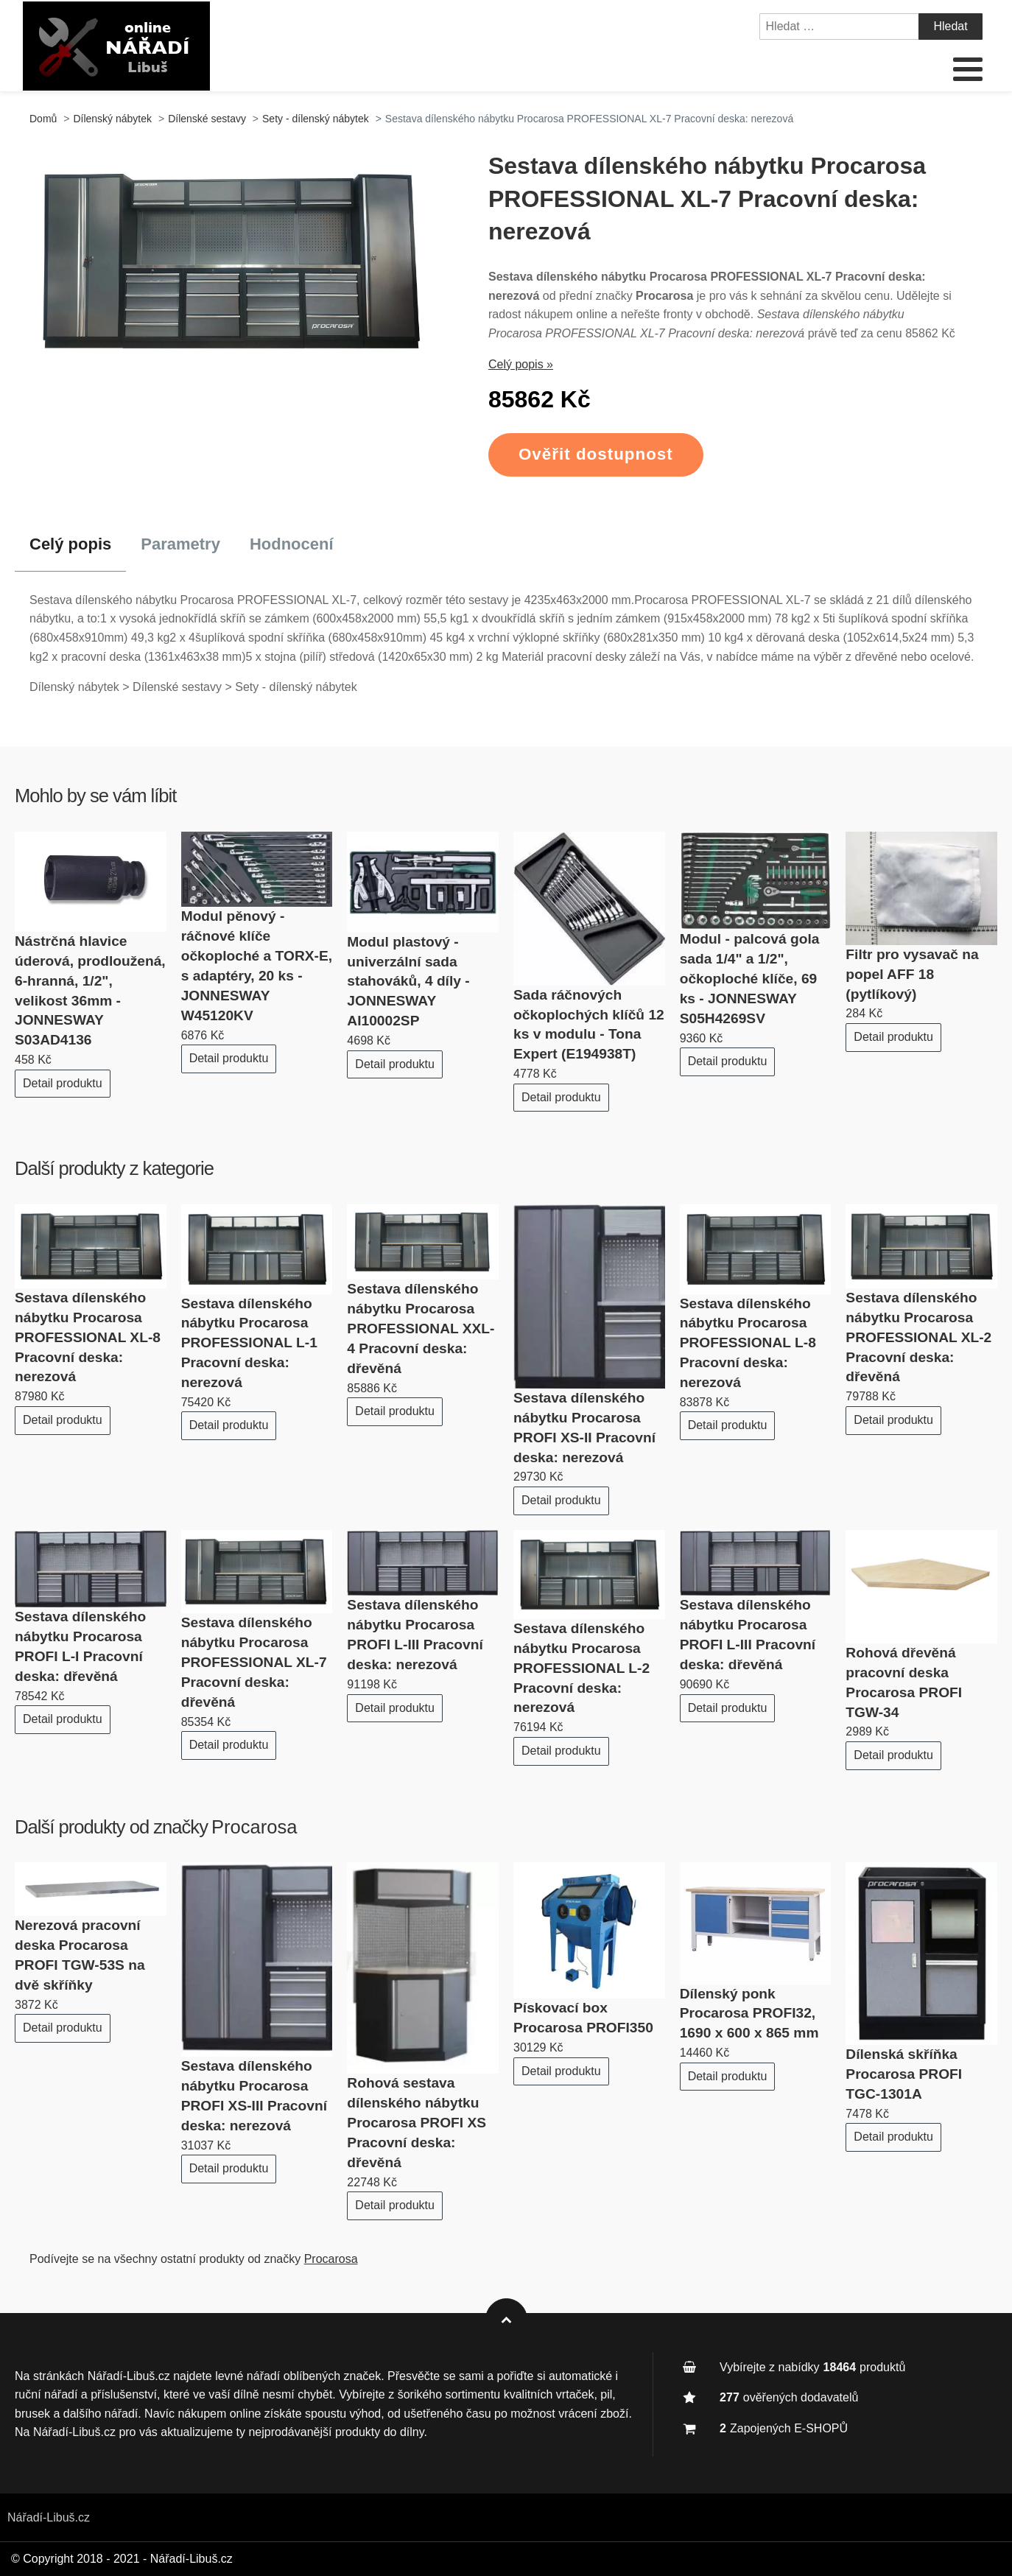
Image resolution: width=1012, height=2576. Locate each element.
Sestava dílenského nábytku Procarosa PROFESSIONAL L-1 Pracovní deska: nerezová (249, 1343)
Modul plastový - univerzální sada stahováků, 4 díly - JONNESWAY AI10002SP (408, 981)
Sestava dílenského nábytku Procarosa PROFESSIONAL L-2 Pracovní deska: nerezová (581, 1668)
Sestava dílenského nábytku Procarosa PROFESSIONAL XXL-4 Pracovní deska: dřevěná (420, 1328)
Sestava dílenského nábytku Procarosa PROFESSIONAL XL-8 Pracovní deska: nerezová (88, 1337)
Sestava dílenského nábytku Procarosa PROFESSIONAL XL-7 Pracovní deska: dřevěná (254, 1662)
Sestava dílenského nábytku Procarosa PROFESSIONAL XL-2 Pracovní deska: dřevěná (918, 1337)
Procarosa (254, 1827)
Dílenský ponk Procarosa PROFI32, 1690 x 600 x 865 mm (749, 2013)
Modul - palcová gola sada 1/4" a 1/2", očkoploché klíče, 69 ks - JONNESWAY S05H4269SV (750, 978)
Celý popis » (520, 364)
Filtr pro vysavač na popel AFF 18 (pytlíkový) (912, 974)
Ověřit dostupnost (596, 454)
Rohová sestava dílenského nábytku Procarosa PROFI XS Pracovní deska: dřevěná (416, 2122)
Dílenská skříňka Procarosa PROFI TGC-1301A (904, 2074)
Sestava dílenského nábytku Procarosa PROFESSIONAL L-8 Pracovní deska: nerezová (748, 1343)
